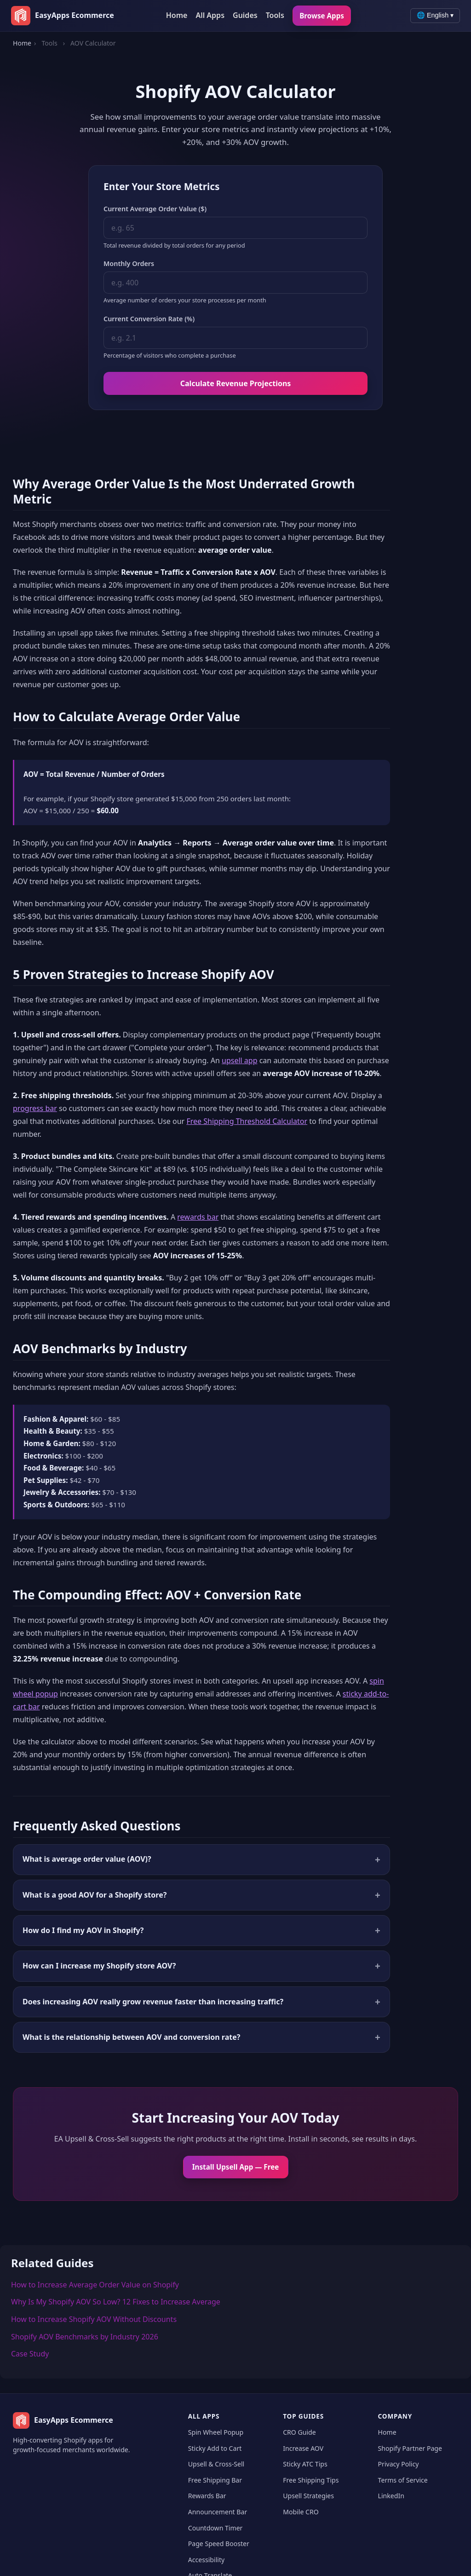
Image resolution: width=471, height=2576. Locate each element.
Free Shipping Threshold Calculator (246, 1122)
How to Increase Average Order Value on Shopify (95, 2285)
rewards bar (197, 1217)
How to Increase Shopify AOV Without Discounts (94, 2319)
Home (177, 15)
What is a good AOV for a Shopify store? (95, 1895)
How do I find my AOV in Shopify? (83, 1930)
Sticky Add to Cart (214, 2447)
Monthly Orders (128, 263)
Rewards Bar (207, 2495)
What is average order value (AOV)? (87, 1859)
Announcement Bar (217, 2511)
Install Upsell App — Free (235, 2166)
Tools (275, 15)
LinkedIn (391, 2495)
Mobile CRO (300, 2511)
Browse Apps (321, 15)
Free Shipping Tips (311, 2480)
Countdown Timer (215, 2527)
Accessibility (206, 2559)
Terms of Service (403, 2480)
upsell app (240, 1061)
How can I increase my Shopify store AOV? (99, 1966)
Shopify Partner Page (410, 2447)
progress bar (35, 1109)
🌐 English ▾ (435, 15)
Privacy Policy (398, 2464)
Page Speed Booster (218, 2543)
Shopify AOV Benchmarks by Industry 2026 (84, 2337)
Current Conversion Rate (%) (149, 318)
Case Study (30, 2354)
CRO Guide (299, 2432)
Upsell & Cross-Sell (216, 2464)
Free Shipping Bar (215, 2480)
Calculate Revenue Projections (235, 383)
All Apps (209, 15)
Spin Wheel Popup (215, 2432)
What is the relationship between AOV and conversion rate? (131, 2037)
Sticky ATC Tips (305, 2464)
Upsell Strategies (308, 2495)
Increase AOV (303, 2447)
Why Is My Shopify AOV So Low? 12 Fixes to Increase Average (115, 2302)
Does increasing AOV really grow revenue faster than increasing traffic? (153, 2002)
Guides (245, 15)
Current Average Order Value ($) (155, 208)
